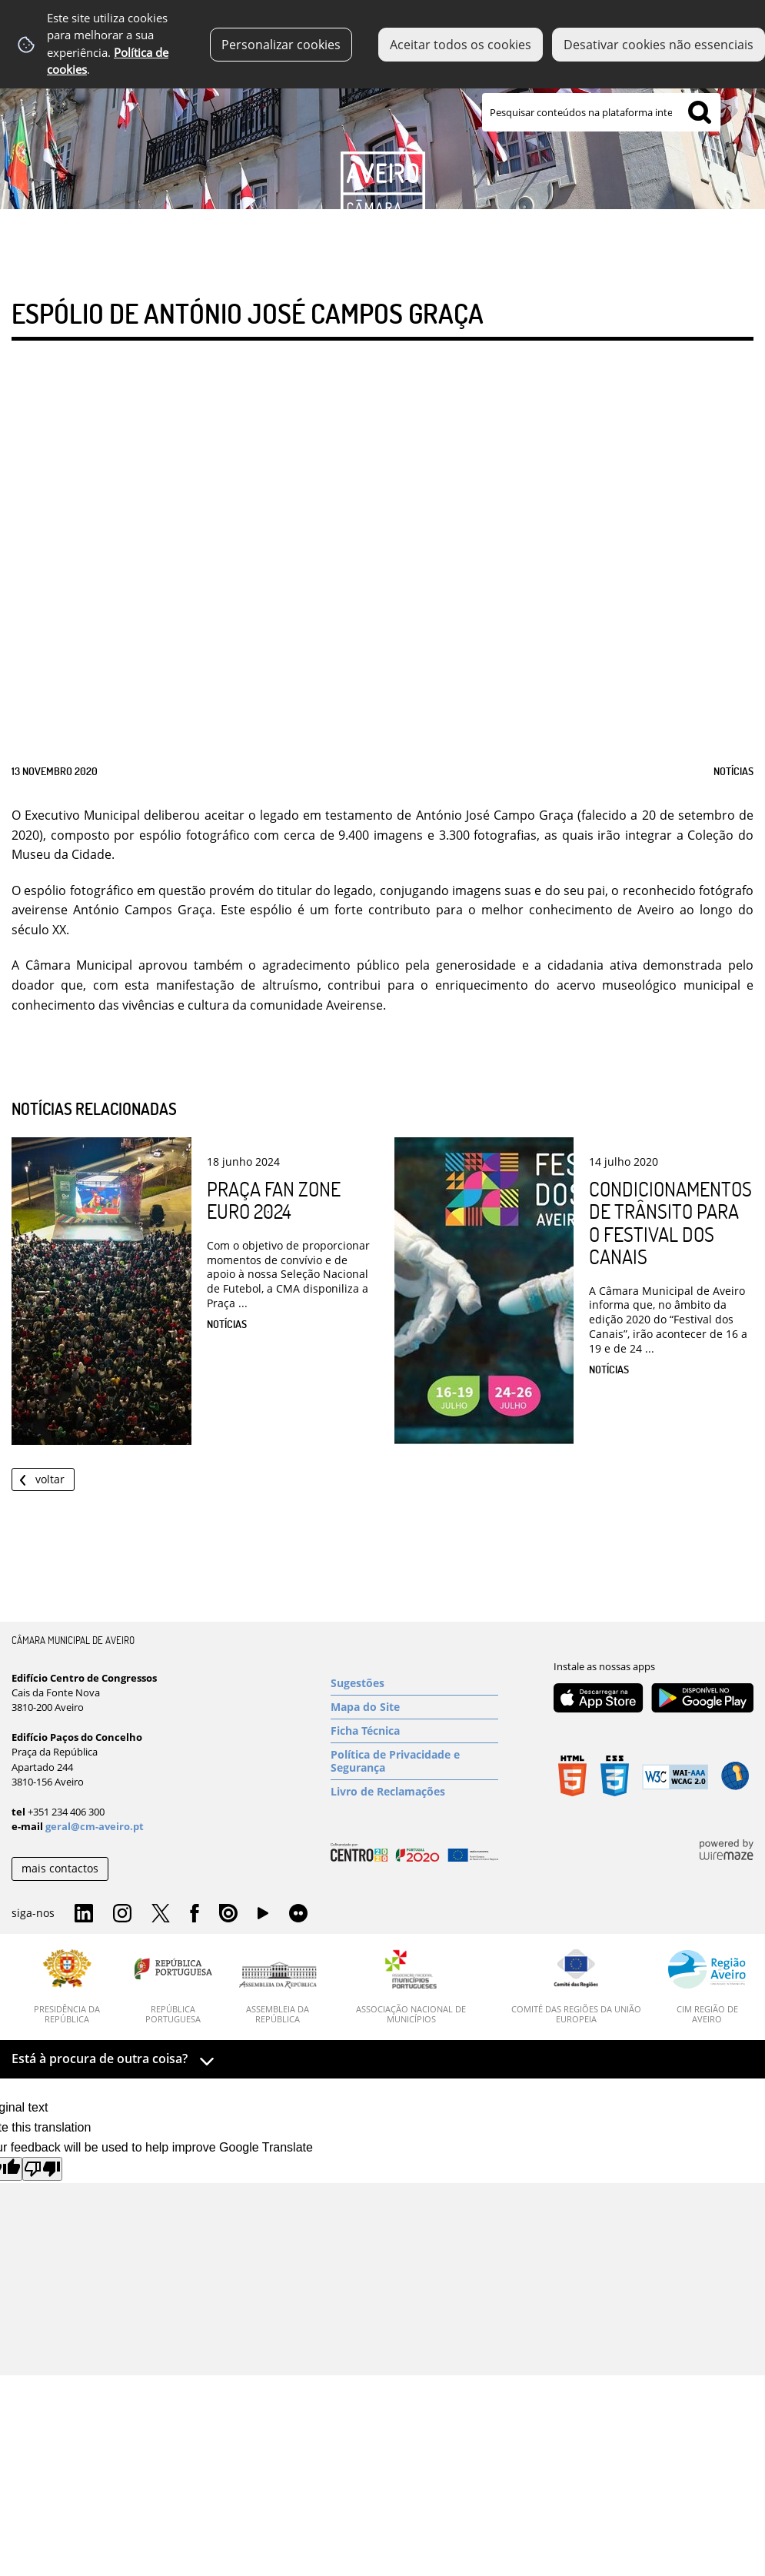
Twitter (160, 1914)
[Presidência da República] (67, 1987)
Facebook (194, 1914)
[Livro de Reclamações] (415, 1792)
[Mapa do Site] (415, 1707)
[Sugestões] (415, 1683)
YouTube (263, 1917)
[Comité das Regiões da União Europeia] (576, 1987)
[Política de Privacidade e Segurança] (415, 1761)
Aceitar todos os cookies (460, 44)
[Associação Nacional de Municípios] (411, 1987)
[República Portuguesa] (173, 1987)
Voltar (50, 1479)
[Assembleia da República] (278, 1993)
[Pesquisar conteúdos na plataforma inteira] (699, 112)
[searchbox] (601, 112)
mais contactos (60, 1868)
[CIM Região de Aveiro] (707, 1987)
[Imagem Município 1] (382, 128)
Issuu (228, 1914)
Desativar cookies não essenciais (658, 44)
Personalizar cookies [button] (281, 44)
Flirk (298, 1914)
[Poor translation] (42, 2169)
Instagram (122, 1914)
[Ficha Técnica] (415, 1731)
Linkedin (84, 1914)
